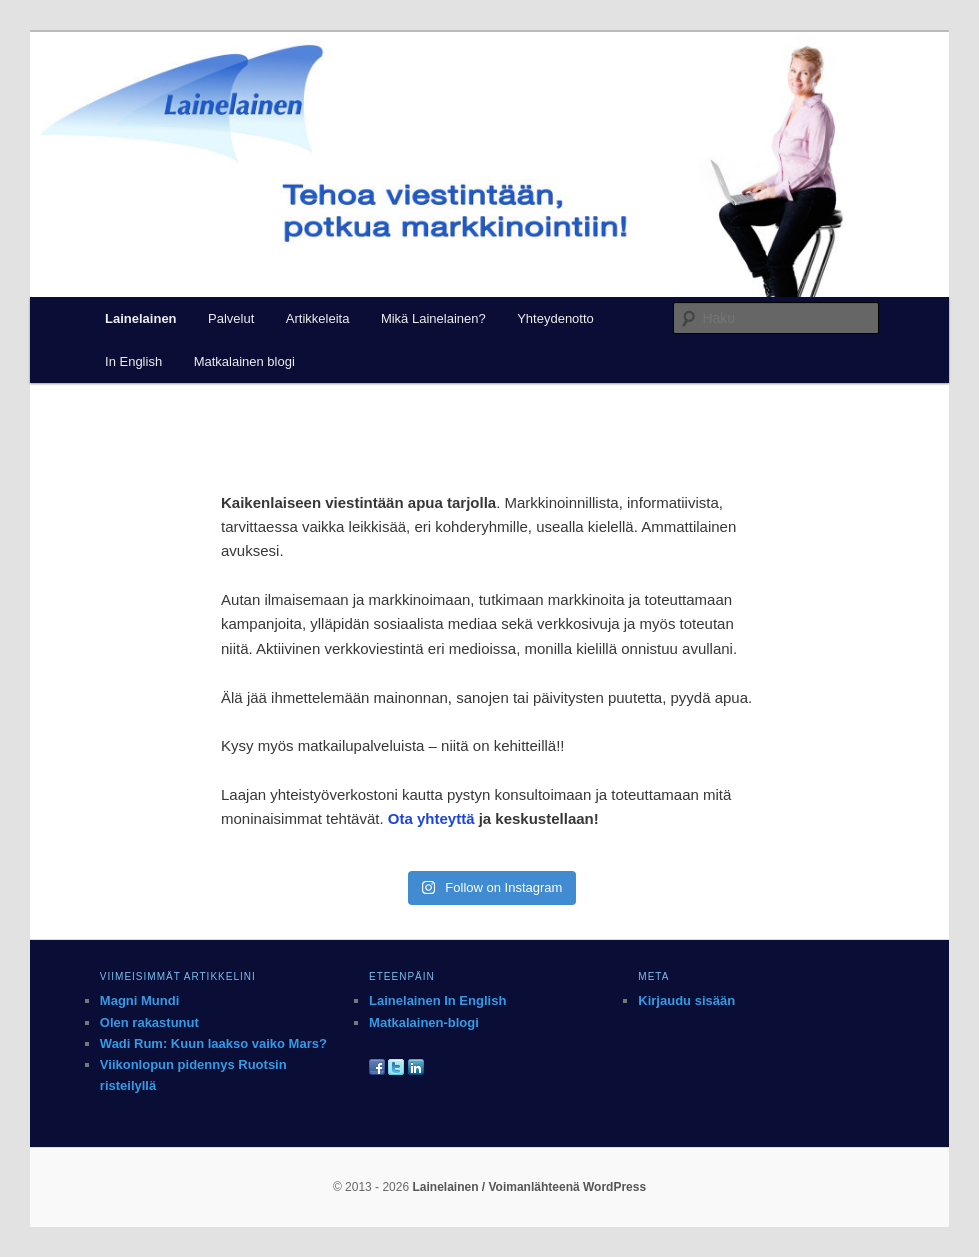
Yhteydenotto (555, 318)
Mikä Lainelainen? (433, 318)
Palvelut (231, 318)
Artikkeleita (318, 318)
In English (133, 361)
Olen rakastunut (149, 1022)
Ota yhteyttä (431, 818)
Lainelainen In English (437, 1000)
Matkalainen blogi (244, 361)
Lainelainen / (450, 1187)
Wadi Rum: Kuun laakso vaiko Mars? (213, 1043)
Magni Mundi (139, 1000)
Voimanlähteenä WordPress (568, 1187)
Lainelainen (141, 318)
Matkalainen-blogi (424, 1022)
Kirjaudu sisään (686, 1000)
